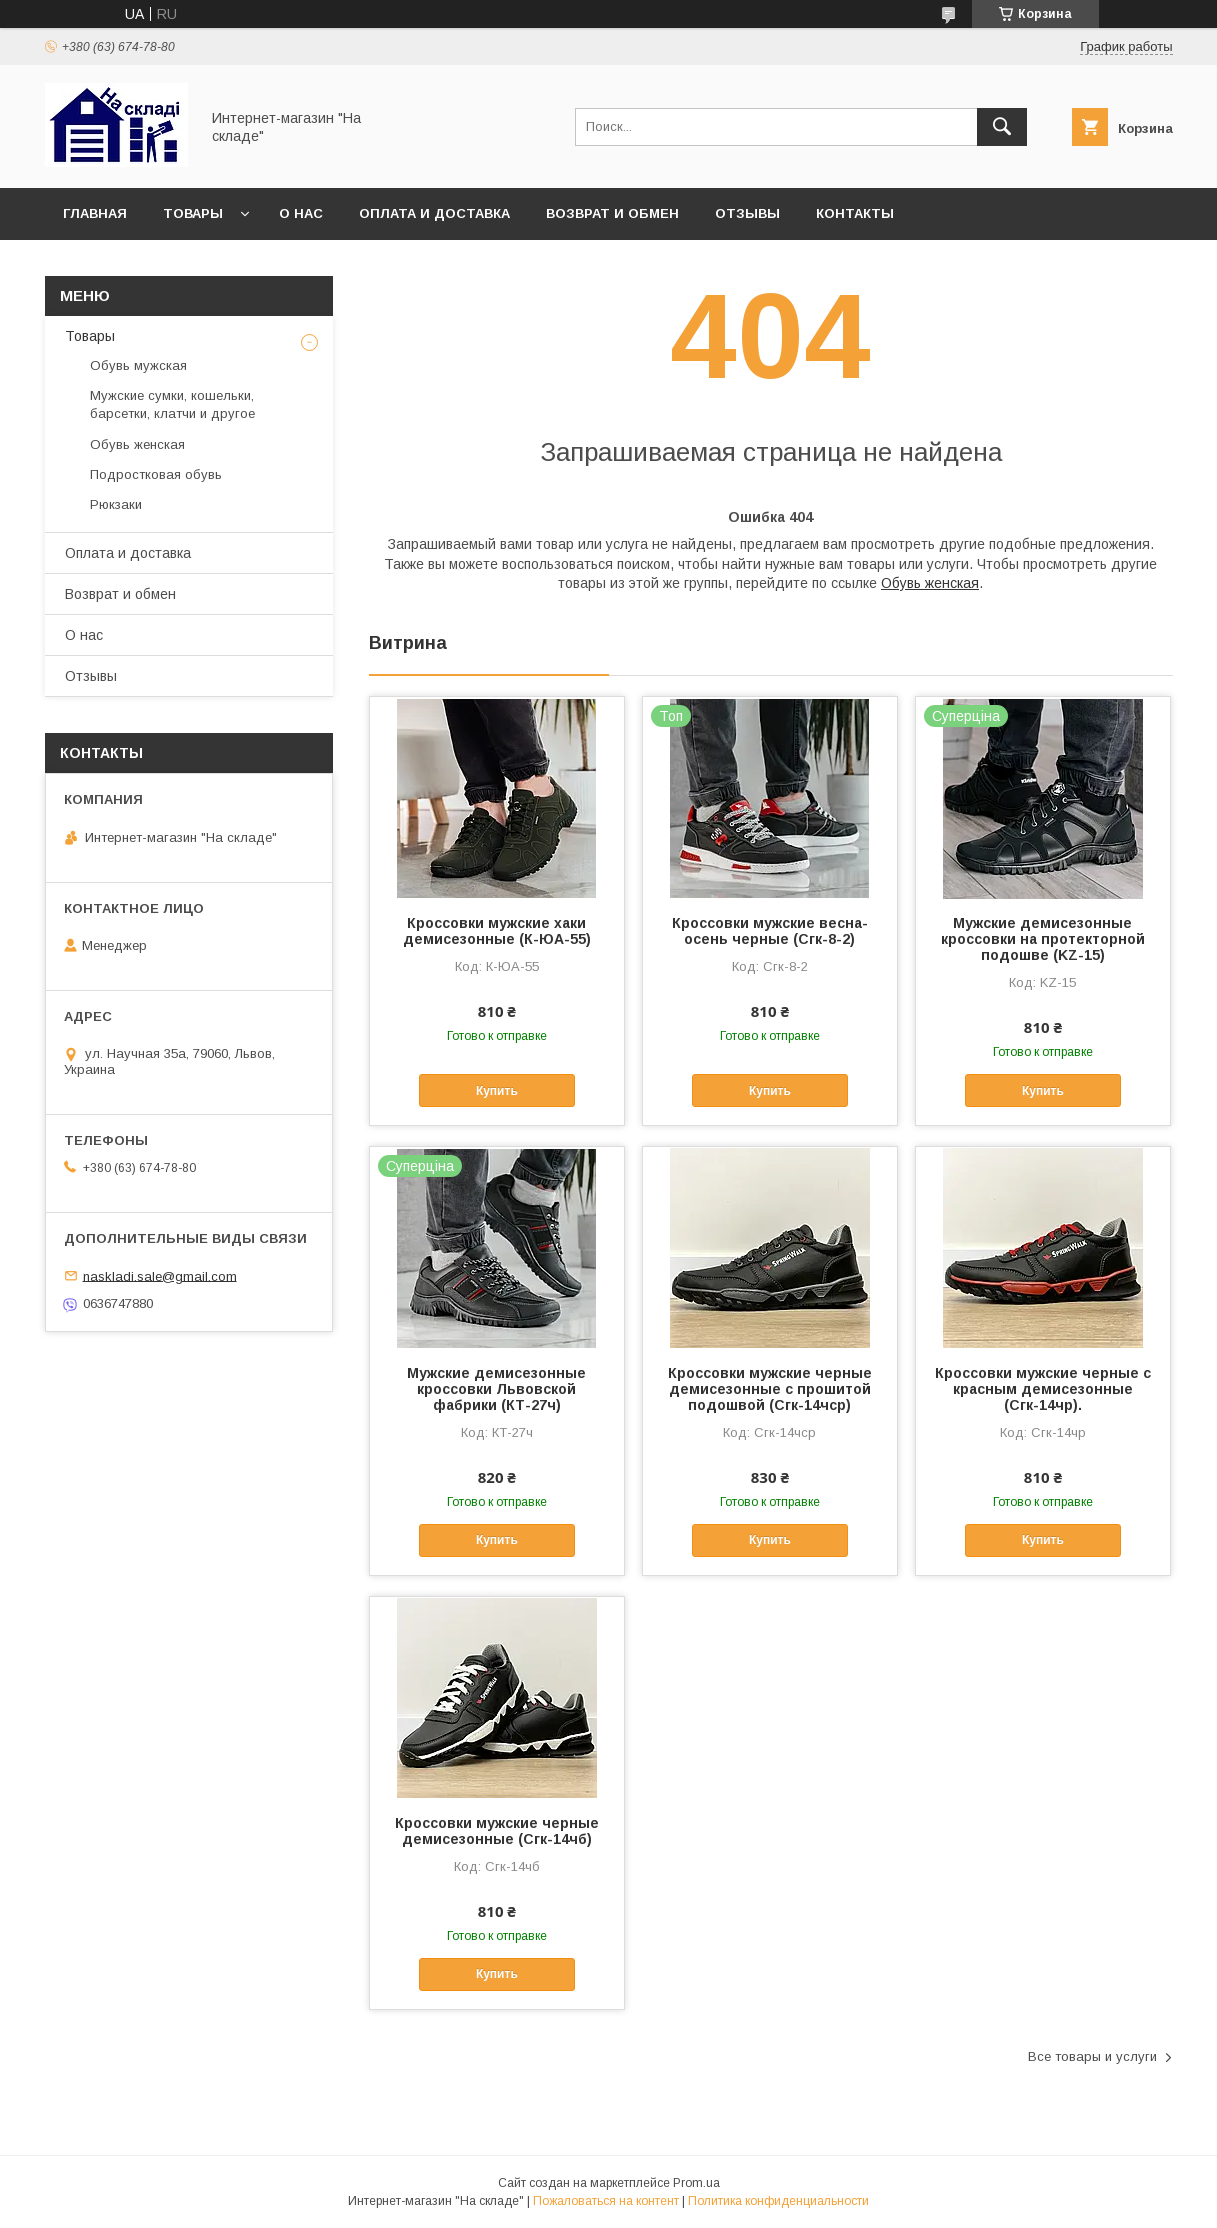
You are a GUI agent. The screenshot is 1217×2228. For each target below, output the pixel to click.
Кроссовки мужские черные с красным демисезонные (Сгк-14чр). (1043, 1389)
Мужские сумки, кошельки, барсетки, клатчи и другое (172, 404)
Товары (193, 213)
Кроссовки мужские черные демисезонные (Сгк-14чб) (497, 1831)
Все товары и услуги (1092, 2056)
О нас (301, 213)
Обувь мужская (138, 365)
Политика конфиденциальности (778, 2201)
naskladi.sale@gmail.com (160, 1275)
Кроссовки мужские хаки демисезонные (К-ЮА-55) (497, 931)
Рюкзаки (116, 504)
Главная (95, 213)
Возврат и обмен (612, 213)
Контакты (855, 213)
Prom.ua (696, 2183)
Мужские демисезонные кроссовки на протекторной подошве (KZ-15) (1043, 939)
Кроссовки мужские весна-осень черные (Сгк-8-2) (770, 931)
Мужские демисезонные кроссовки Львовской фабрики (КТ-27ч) (496, 1389)
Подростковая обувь (156, 474)
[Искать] (1002, 127)
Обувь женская (930, 583)
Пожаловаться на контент (606, 2201)
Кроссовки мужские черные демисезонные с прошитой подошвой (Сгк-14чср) (770, 1389)
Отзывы (747, 213)
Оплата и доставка (434, 213)
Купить (497, 1091)
